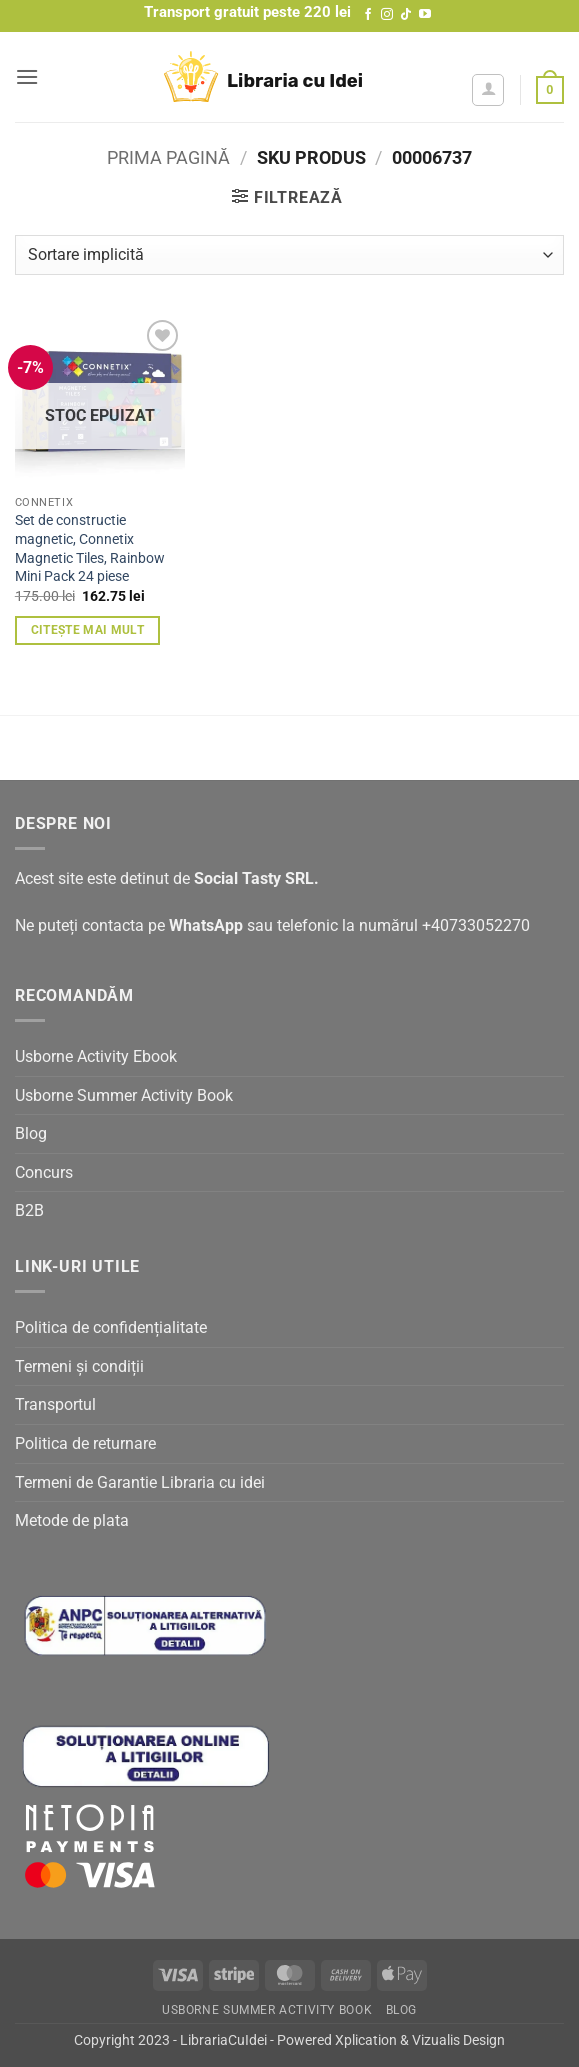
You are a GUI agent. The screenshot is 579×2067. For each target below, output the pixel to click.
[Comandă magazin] (289, 255)
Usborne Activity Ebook (96, 1056)
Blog (31, 1133)
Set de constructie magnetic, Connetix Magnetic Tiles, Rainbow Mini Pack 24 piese (90, 548)
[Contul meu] (488, 90)
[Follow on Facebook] (368, 15)
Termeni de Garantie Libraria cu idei (140, 1482)
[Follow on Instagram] (387, 15)
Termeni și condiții (79, 1366)
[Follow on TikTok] (406, 15)
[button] (27, 76)
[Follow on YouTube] (425, 15)
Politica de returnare (85, 1443)
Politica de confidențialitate (111, 1327)
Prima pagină (168, 157)
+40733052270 (476, 925)
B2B (29, 1210)
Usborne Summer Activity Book (124, 1095)
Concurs (44, 1172)
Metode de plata (72, 1520)
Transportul (55, 1404)
